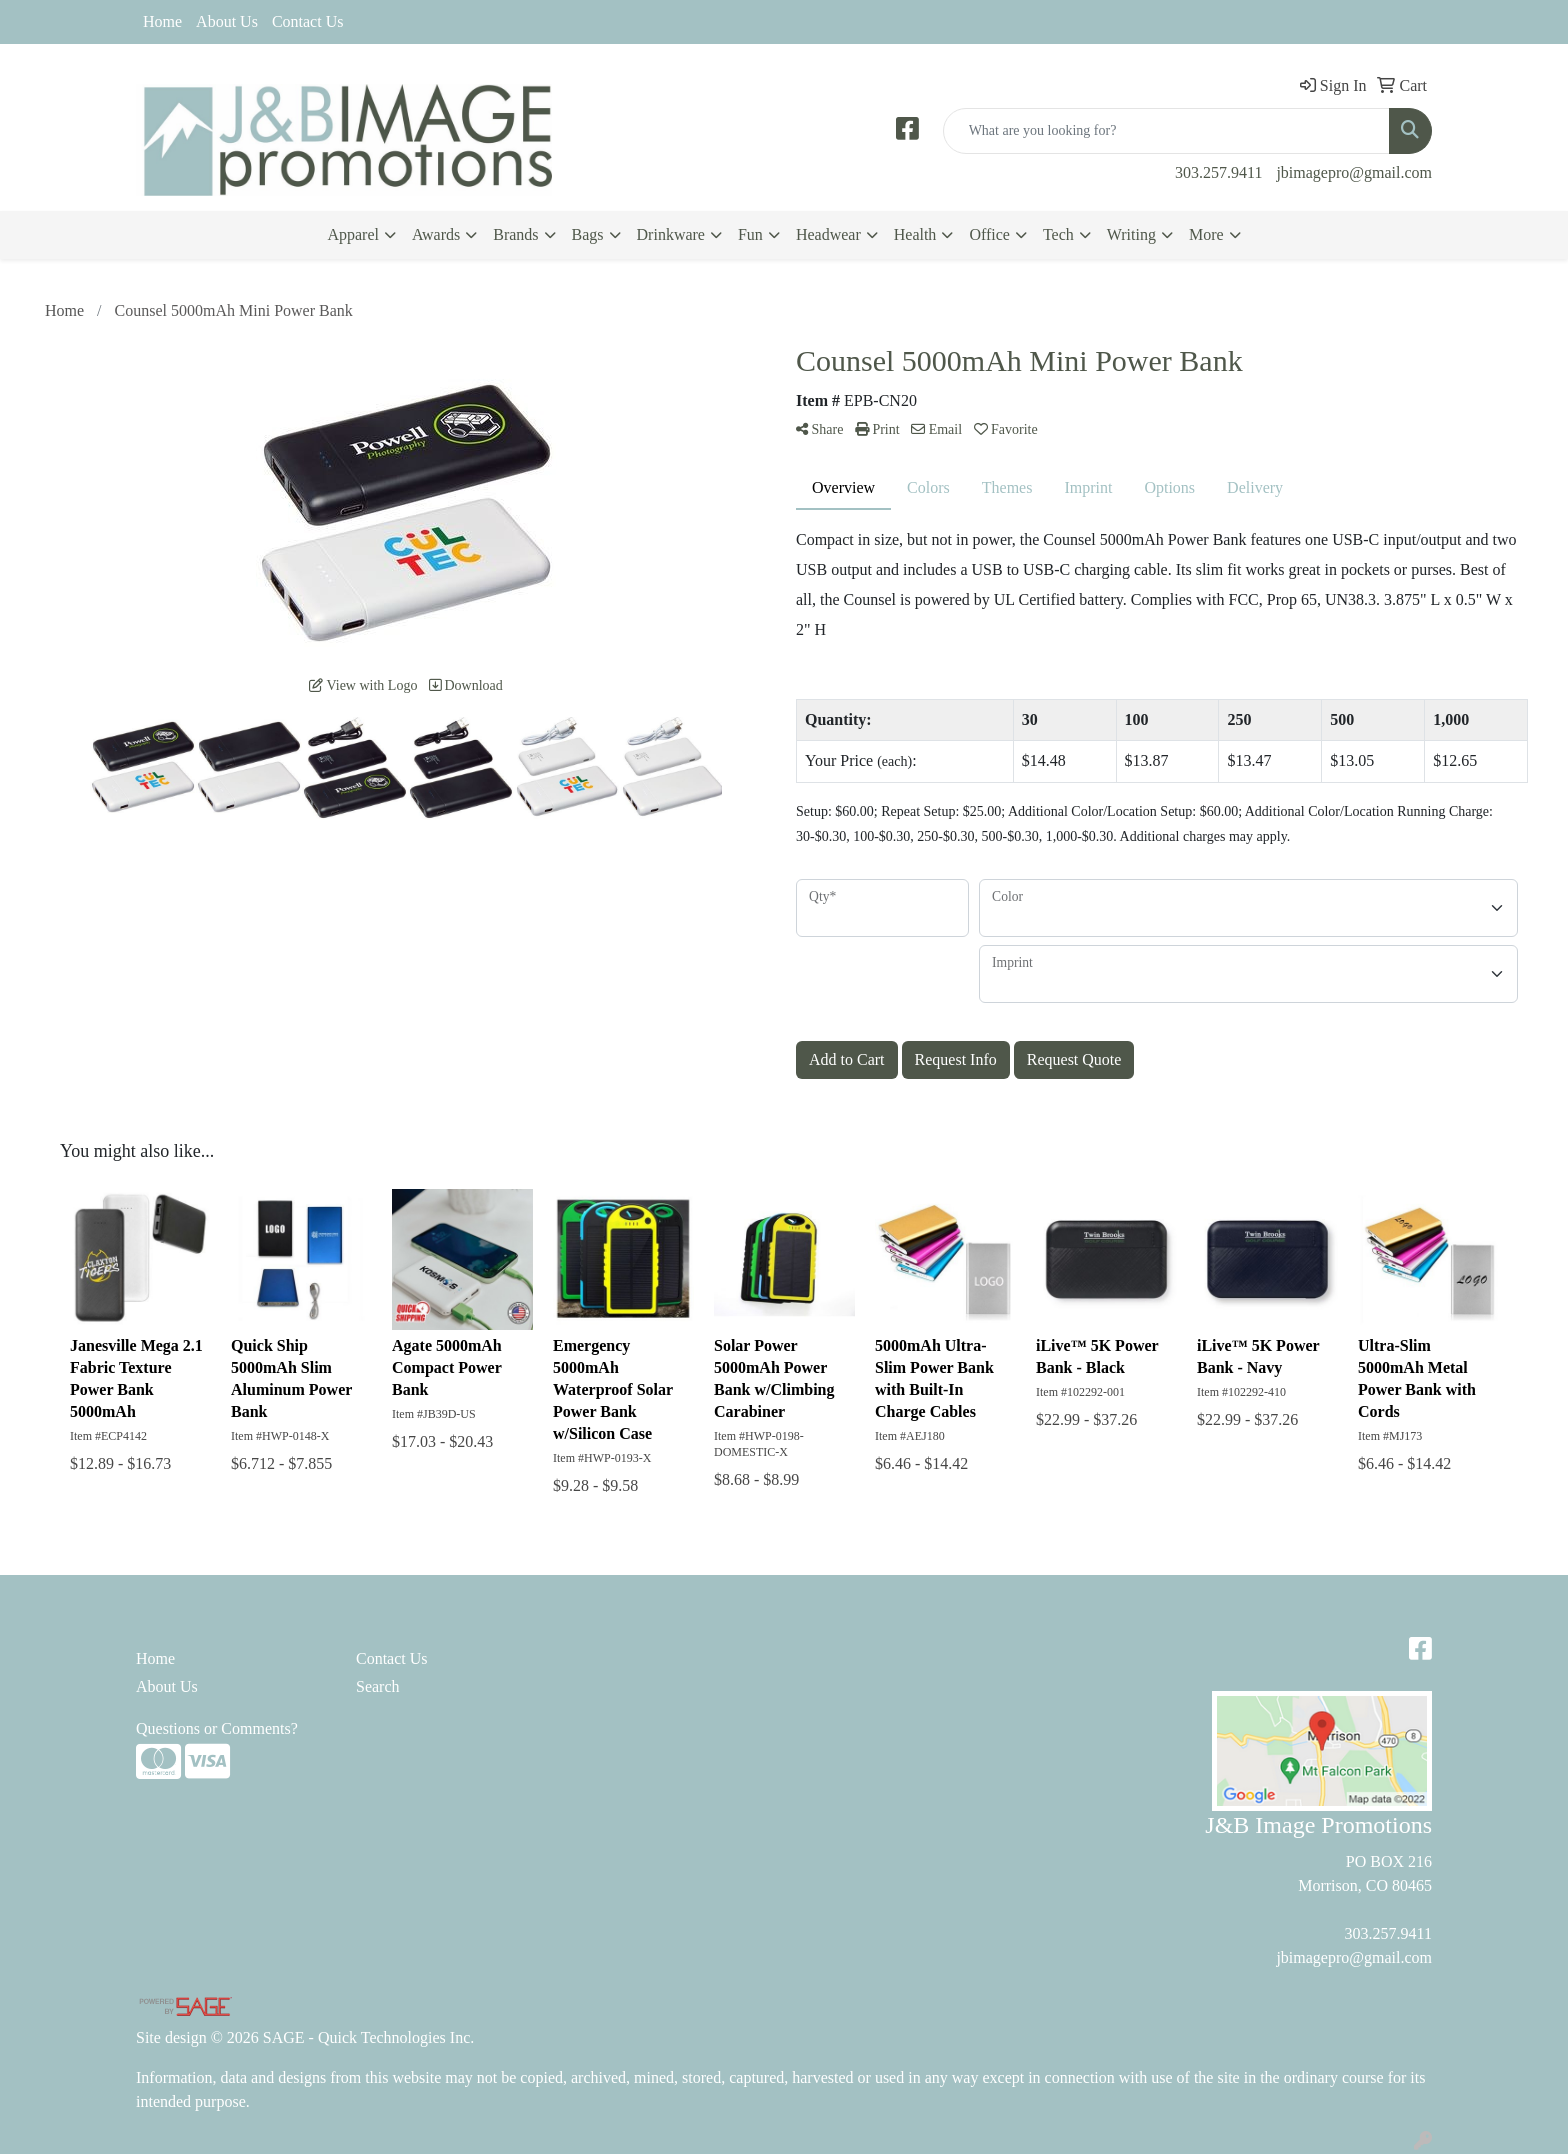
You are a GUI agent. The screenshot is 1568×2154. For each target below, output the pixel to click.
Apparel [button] (353, 234)
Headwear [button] (828, 234)
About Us (227, 21)
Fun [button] (750, 234)
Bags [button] (588, 234)
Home (162, 21)
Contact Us (308, 21)
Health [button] (915, 234)
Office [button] (989, 234)
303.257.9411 (1218, 172)
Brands (515, 234)
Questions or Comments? (217, 1728)
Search (378, 1686)
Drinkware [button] (671, 234)
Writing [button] (1131, 234)
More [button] (1206, 234)
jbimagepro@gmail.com (1354, 172)
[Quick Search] (1166, 131)
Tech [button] (1058, 234)
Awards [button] (436, 234)
